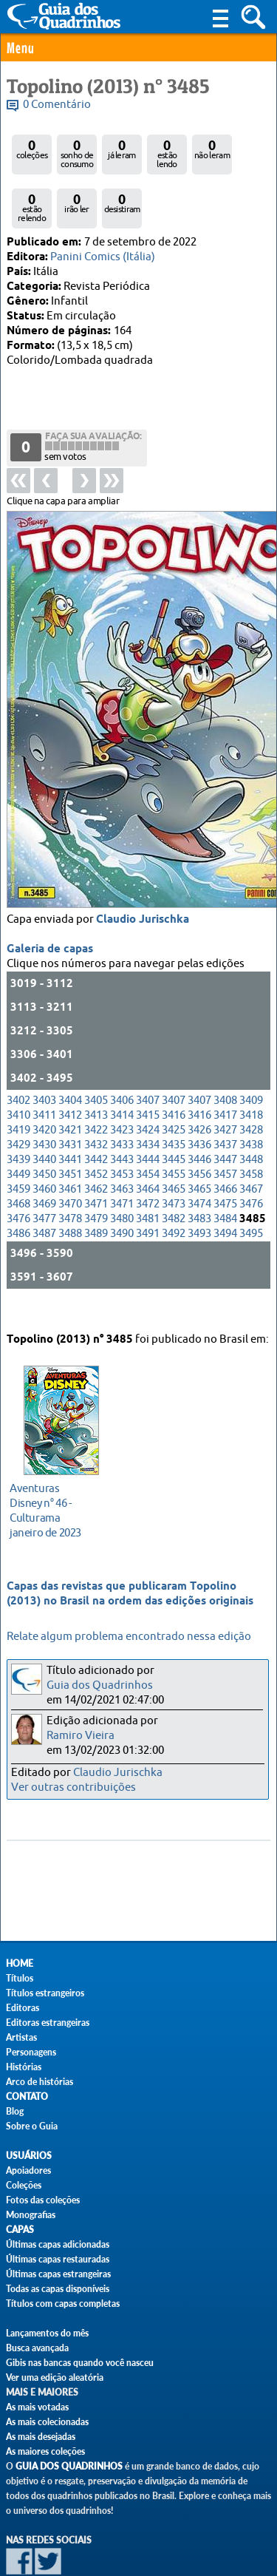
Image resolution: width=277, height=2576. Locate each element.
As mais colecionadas (47, 2421)
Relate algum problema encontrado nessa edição (129, 1637)
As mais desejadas (40, 2436)
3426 (199, 1084)
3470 (70, 1158)
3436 (199, 1099)
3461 (70, 1143)
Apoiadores (28, 2170)
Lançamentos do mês (47, 2333)
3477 (44, 1173)
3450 (44, 1129)
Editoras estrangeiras (47, 2022)
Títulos (19, 1978)
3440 (44, 1114)
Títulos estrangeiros (45, 1993)
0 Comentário (57, 105)
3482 (173, 1173)
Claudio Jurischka (142, 874)
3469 (44, 1158)
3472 (148, 1158)
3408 (225, 1055)
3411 (44, 1069)
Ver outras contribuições (73, 1787)
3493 (199, 1188)
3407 (148, 1055)
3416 (173, 1069)
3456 (199, 1129)
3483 (199, 1173)
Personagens (31, 2052)
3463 (122, 1143)
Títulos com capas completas (63, 2303)
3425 (173, 1084)
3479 (96, 1173)
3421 (70, 1084)
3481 (148, 1173)
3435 (173, 1099)
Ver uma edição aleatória (54, 2377)
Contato (27, 2096)
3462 (96, 1143)
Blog (15, 2111)
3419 (18, 1084)
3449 (18, 1129)
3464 (148, 1143)
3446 (199, 1114)
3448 (251, 1114)
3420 (44, 1084)
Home (19, 1963)
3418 (251, 1069)
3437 (225, 1099)
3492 (173, 1188)
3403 (44, 1055)
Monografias (30, 2214)
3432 (96, 1099)
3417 (225, 1069)
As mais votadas (37, 2407)
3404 (70, 1055)
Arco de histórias (39, 2081)
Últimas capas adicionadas (57, 2244)
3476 (251, 1158)
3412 (70, 1069)
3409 (251, 1055)
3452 (96, 1129)
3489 (96, 1188)
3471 (96, 1158)
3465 (173, 1143)
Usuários (29, 2155)
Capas (20, 2229)
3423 (122, 1084)
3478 (70, 1173)
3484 (225, 1173)
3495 (251, 1188)
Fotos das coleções (43, 2200)
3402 (18, 1055)
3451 (70, 1129)
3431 (70, 1099)
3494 (225, 1188)
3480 (122, 1173)
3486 (18, 1188)
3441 (70, 1114)
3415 (148, 1069)
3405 (96, 1055)
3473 (173, 1158)
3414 (122, 1069)
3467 (251, 1143)
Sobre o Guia (32, 2126)
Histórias (23, 2066)
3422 (96, 1084)
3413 (96, 1069)
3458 (251, 1129)
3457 (225, 1129)
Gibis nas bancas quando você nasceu (80, 2362)
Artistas (21, 2037)
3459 (18, 1143)
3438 (251, 1099)
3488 (70, 1188)
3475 (225, 1158)
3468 (18, 1158)
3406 (122, 1055)
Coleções (23, 2185)
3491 (148, 1188)
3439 (18, 1114)
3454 (148, 1129)
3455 (173, 1129)
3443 (122, 1114)
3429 (18, 1099)
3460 (44, 1143)
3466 (225, 1143)
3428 (251, 1084)
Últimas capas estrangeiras (58, 2274)
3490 (122, 1188)
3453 (122, 1129)
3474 (199, 1158)
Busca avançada (37, 2347)
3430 (44, 1099)
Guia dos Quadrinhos (100, 1685)
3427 (225, 1084)
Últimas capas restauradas (57, 2259)
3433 (122, 1099)
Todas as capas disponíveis (57, 2288)
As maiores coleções (45, 2451)
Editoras (22, 2007)
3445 (173, 1114)
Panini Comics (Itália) (102, 257)
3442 (96, 1114)
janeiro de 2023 (57, 1491)
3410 (18, 1069)
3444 (148, 1114)
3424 (148, 1084)
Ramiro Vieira (80, 1736)
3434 (148, 1099)
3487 (44, 1188)
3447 (225, 1114)
